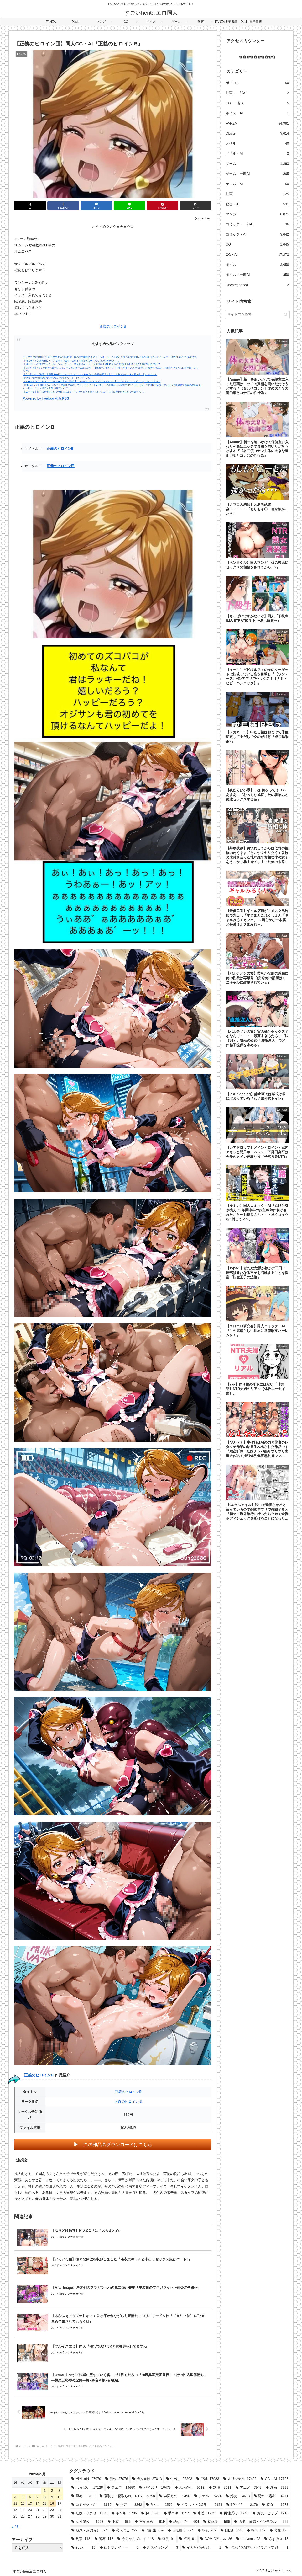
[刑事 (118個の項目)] (81, 2539)
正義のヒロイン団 (61, 466)
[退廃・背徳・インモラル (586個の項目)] (261, 2521)
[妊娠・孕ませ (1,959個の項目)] (89, 2513)
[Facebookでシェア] (63, 205)
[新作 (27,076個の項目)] (117, 2479)
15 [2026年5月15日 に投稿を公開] (45, 2503)
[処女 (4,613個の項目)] (238, 2496)
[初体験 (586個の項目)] (217, 2521)
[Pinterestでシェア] (162, 205)
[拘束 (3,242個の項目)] (129, 2505)
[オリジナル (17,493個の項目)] (240, 2479)
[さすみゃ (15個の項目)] (276, 2539)
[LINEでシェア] (129, 205)
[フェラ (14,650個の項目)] (121, 2487)
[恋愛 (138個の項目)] (279, 2530)
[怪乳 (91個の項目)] (166, 2539)
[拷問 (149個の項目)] (256, 2530)
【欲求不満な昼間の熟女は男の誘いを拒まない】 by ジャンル (56, 378)
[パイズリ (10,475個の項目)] (155, 2487)
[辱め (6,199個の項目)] (83, 2496)
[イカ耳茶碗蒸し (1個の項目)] (201, 2547)
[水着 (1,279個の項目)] (204, 2513)
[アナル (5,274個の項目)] (208, 2496)
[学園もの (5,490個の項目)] (174, 2496)
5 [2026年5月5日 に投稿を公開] (23, 2497)
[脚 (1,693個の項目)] (150, 2513)
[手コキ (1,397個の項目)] (176, 2513)
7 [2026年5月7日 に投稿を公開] (37, 2497)
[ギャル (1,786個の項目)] (124, 2513)
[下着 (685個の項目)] (119, 2521)
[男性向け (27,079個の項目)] (86, 2479)
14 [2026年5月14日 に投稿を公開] (37, 2503)
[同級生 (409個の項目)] (152, 2530)
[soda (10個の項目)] (83, 2547)
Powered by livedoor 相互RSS (46, 398)
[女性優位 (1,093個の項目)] (87, 2521)
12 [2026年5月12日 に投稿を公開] (23, 2503)
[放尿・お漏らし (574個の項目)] (89, 2530)
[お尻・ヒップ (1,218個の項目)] (270, 2513)
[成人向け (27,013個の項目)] (147, 2479)
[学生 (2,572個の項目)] (159, 2505)
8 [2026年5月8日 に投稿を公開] (45, 2497)
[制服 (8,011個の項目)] (220, 2487)
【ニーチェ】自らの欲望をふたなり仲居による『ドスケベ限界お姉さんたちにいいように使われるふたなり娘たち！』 (84, 391)
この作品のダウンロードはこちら (118, 2144)
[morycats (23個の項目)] (248, 2539)
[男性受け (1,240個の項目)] (234, 2513)
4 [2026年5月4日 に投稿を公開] (15, 2497)
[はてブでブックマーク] (96, 205)
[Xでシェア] (30, 205)
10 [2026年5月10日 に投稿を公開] (59, 2497)
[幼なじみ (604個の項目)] (184, 2521)
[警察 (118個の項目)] (104, 2539)
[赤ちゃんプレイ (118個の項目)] (135, 2539)
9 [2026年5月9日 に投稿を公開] (52, 2497)
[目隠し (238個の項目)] (231, 2530)
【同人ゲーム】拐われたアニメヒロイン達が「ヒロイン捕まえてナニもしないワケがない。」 (71, 360)
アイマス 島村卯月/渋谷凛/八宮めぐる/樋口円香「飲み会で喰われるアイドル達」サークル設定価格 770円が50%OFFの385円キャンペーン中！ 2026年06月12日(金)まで (110, 357)
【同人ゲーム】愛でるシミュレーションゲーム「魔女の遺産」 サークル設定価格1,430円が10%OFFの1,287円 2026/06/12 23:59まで (91, 364)
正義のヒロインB (113, 326)
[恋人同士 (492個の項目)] (124, 2530)
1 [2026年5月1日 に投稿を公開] (45, 2491)
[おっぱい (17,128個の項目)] (87, 2487)
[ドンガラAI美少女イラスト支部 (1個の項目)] (257, 2547)
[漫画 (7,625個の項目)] (277, 2487)
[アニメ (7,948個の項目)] (248, 2487)
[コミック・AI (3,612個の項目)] (91, 2505)
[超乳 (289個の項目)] (207, 2530)
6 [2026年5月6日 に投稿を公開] (30, 2497)
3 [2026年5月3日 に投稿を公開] (59, 2491)
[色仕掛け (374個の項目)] (180, 2530)
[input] (257, 314)
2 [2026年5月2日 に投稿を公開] (52, 2491)
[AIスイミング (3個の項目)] (160, 2547)
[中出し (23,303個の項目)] (179, 2479)
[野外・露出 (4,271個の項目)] (271, 2496)
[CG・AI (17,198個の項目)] (274, 2479)
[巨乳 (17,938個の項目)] (208, 2479)
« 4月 (16, 2527)
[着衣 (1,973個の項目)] (275, 2505)
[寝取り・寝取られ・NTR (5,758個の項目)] (127, 2496)
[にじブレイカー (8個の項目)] (119, 2547)
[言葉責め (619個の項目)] (150, 2521)
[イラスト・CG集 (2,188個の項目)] (199, 2505)
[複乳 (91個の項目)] (187, 2539)
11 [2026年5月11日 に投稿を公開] (15, 2503)
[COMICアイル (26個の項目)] (216, 2539)
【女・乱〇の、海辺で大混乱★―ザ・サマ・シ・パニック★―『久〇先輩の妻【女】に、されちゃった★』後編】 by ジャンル (90, 374)
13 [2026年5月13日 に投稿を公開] (30, 2503)
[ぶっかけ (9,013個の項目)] (189, 2487)
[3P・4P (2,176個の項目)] (242, 2505)
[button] (195, 205)
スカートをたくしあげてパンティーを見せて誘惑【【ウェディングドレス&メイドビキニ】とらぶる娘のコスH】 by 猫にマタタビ (91, 381)
